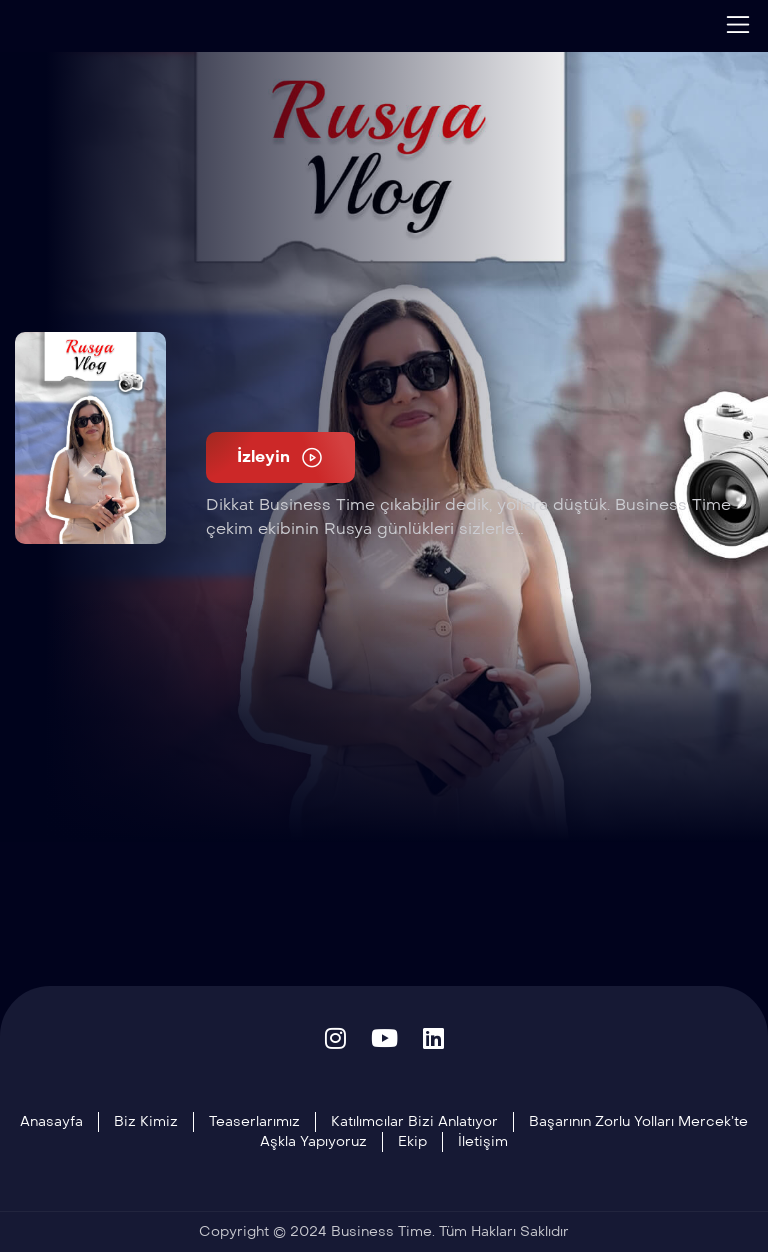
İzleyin (280, 457)
